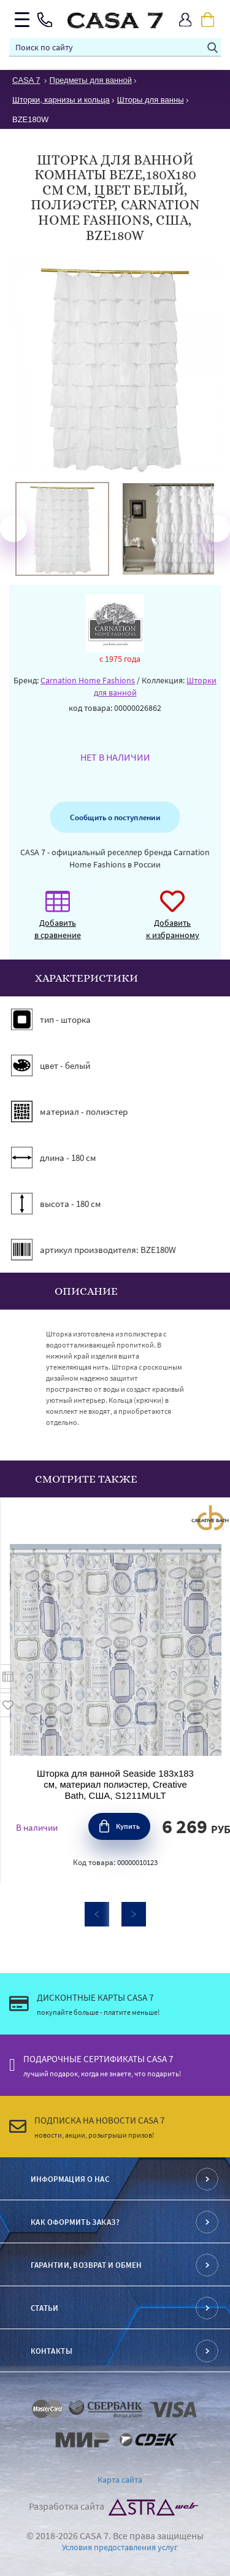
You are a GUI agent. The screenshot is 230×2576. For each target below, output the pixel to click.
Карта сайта (120, 2479)
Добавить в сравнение (57, 921)
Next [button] (216, 528)
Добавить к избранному (172, 921)
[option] (62, 529)
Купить (128, 1826)
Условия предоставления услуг (120, 2547)
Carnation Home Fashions (87, 680)
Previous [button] (13, 528)
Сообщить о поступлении (114, 817)
